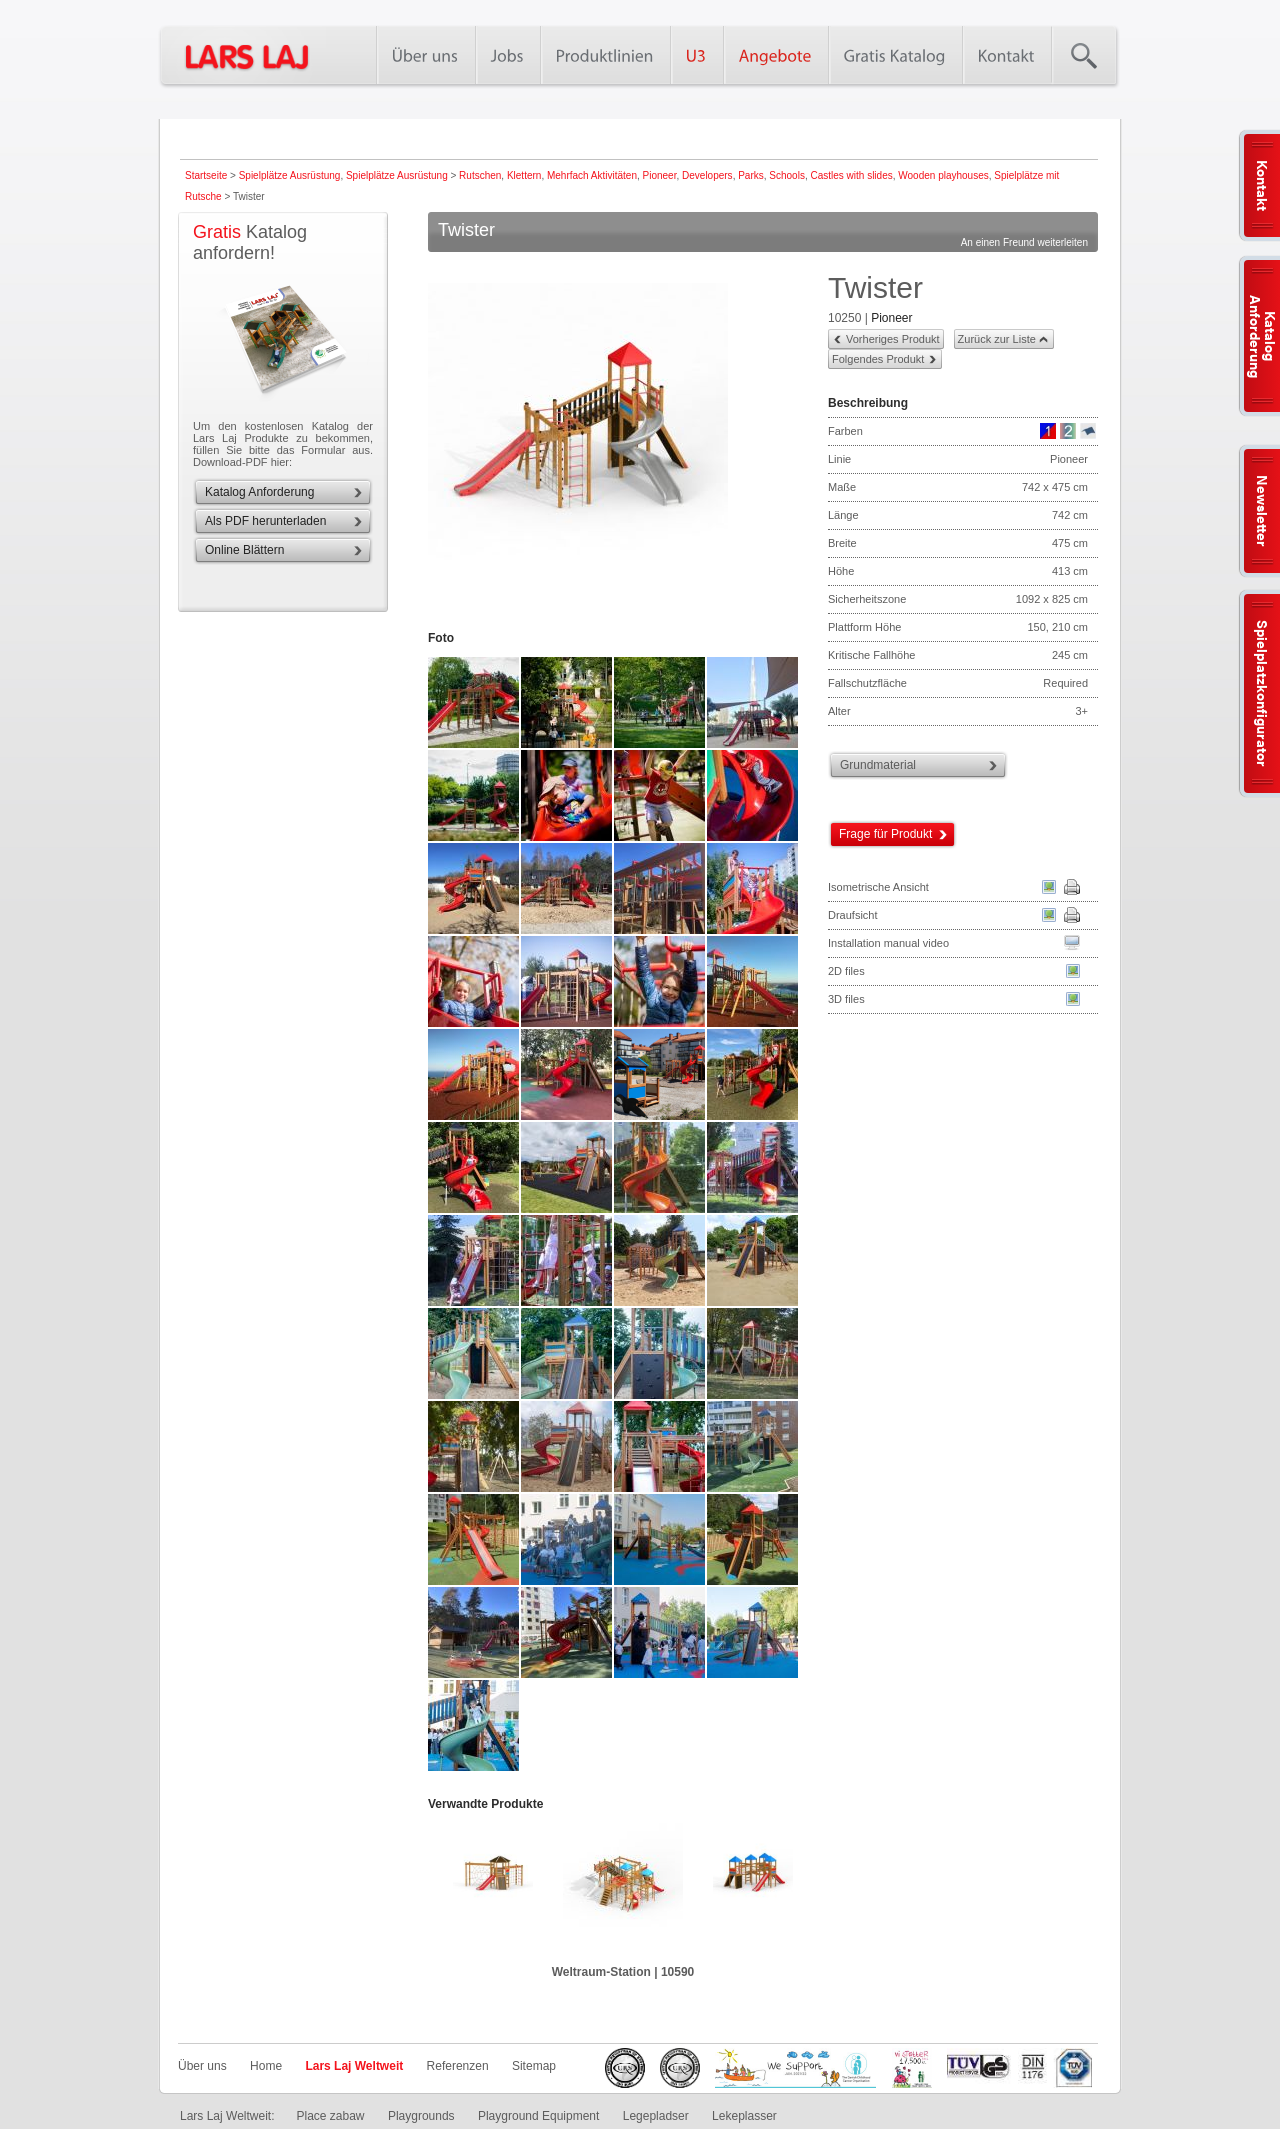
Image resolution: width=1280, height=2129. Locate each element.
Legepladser (656, 2116)
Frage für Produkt (885, 834)
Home (266, 2066)
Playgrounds (421, 2116)
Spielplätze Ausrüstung (290, 175)
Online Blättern (244, 550)
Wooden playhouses (943, 175)
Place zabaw (330, 2116)
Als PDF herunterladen (265, 521)
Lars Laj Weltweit (354, 2066)
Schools (787, 175)
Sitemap (534, 2066)
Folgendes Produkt (878, 359)
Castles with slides (851, 175)
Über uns (202, 2066)
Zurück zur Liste (997, 339)
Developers (707, 175)
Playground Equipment (538, 2116)
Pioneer (660, 175)
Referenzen (458, 2066)
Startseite (206, 175)
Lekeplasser (744, 2116)
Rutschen (480, 175)
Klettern (524, 175)
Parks (751, 175)
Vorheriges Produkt (893, 339)
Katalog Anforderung (259, 492)
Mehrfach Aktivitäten (592, 175)
